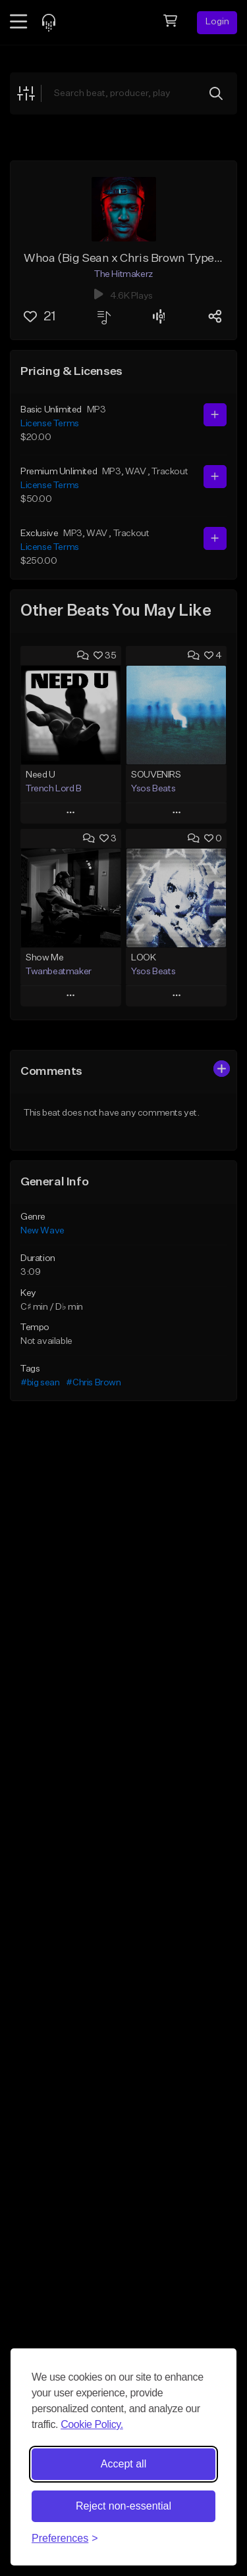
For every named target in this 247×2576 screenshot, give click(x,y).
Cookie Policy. (92, 2424)
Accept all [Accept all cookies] (123, 2463)
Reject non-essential (123, 2506)
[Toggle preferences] (65, 2538)
